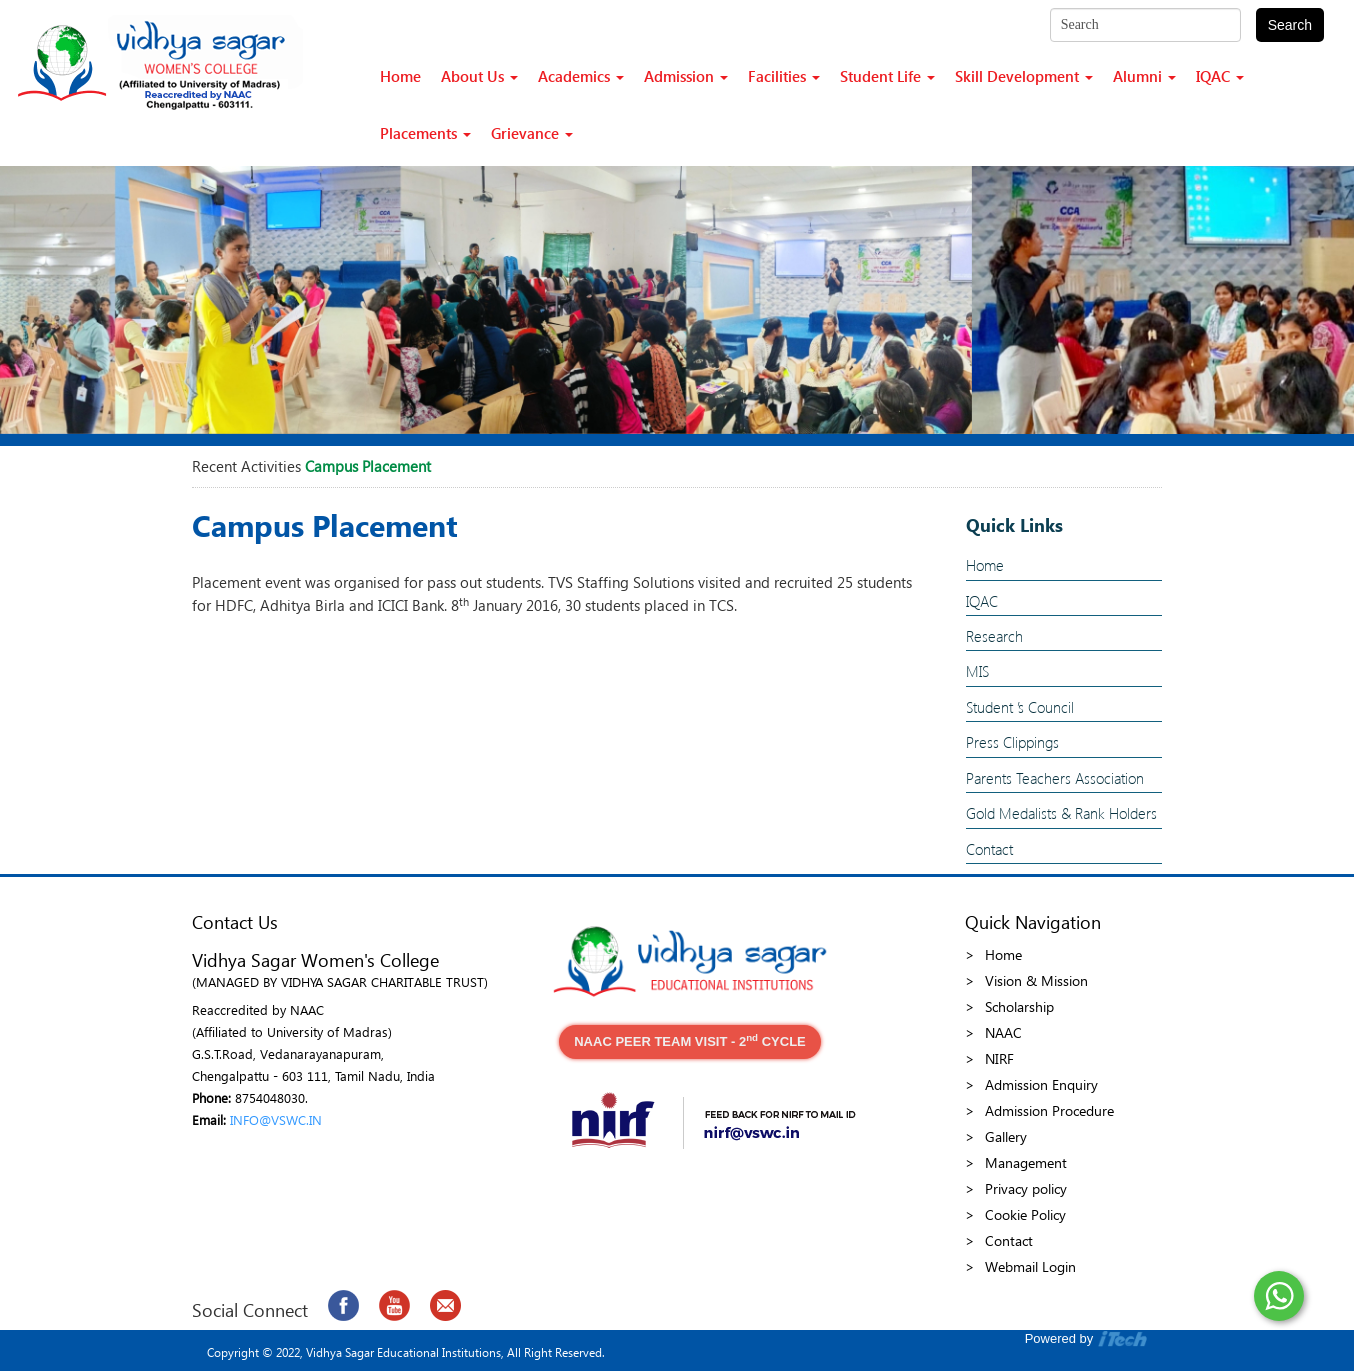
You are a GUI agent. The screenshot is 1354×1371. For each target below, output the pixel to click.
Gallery (1006, 1136)
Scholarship (1019, 1006)
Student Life (887, 76)
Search (1290, 25)
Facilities (784, 76)
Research (994, 636)
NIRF (999, 1058)
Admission (686, 76)
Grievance (532, 133)
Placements (425, 133)
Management (1026, 1162)
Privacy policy (1026, 1188)
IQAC (1220, 76)
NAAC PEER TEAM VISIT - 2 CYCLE (690, 1040)
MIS (977, 671)
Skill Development (1024, 76)
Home (400, 76)
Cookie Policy (1025, 1214)
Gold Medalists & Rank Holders (1061, 813)
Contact (989, 849)
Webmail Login (1030, 1266)
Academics (581, 76)
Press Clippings (1012, 742)
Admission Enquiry (1041, 1084)
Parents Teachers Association (1055, 778)
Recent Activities (246, 466)
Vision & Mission (1036, 980)
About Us (479, 76)
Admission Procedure (1049, 1110)
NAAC (1003, 1032)
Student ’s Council (1020, 707)
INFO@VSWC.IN (276, 1119)
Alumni (1144, 76)
